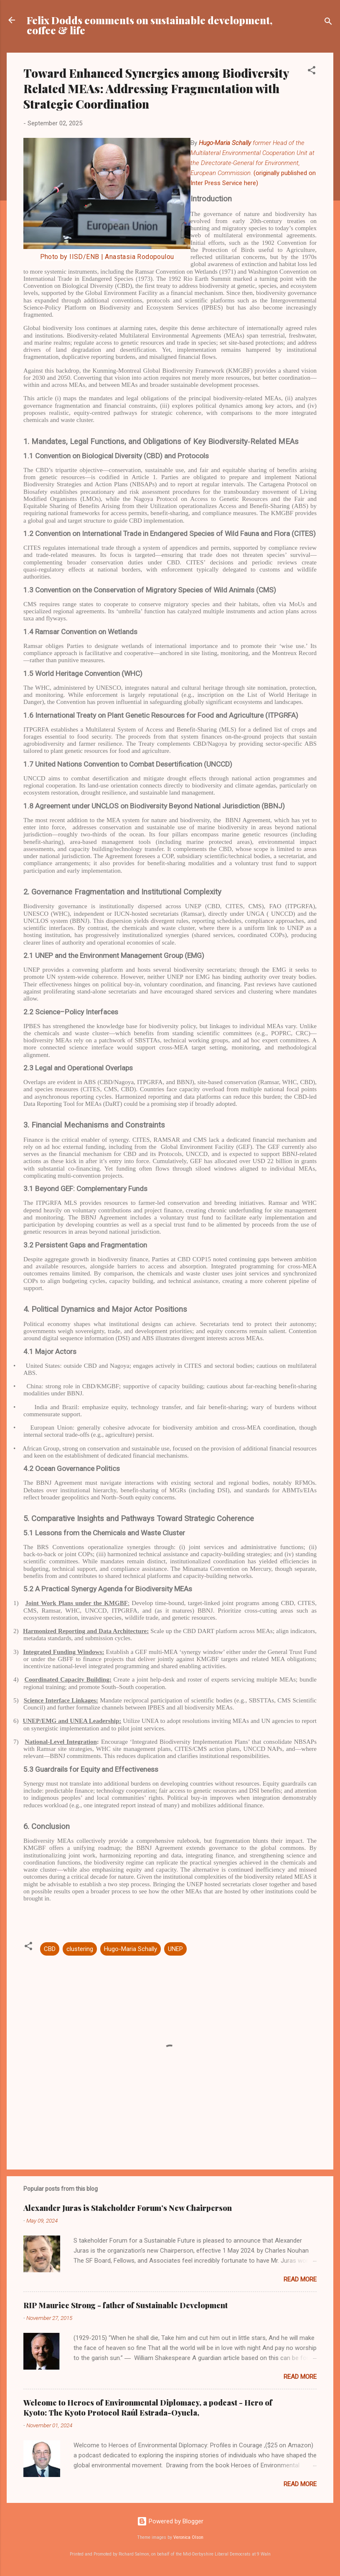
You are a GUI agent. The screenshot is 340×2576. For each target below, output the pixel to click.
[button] (312, 71)
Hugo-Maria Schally (130, 1949)
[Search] (328, 23)
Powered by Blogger (170, 2521)
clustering (79, 1949)
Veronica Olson (188, 2537)
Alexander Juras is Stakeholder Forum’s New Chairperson (127, 2208)
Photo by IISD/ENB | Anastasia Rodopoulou (107, 257)
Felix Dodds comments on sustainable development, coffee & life (149, 25)
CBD (50, 1949)
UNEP (175, 1949)
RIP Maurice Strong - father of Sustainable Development (125, 2305)
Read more (300, 2279)
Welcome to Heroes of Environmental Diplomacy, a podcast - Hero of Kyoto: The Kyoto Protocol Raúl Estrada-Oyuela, (147, 2408)
